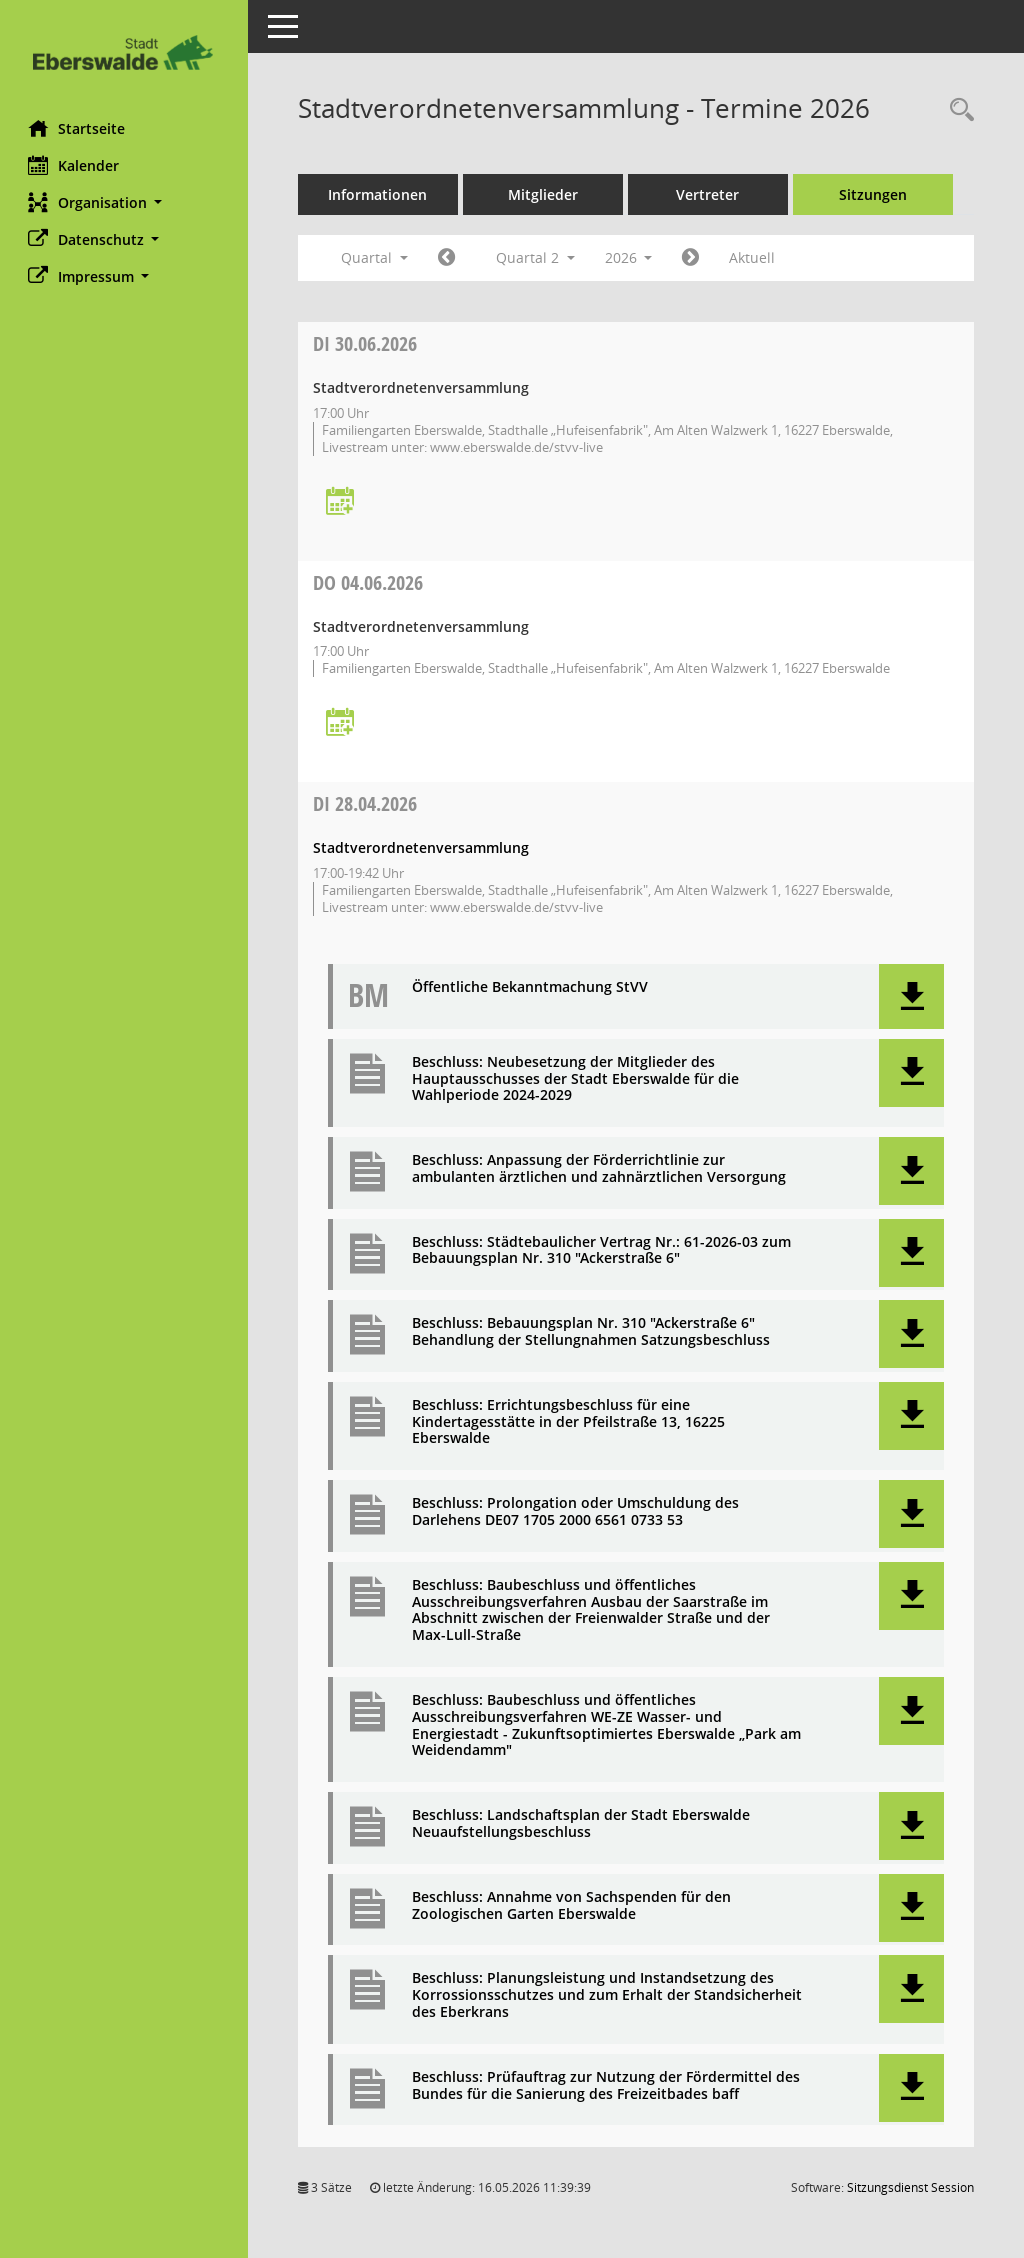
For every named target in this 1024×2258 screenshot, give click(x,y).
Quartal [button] (376, 257)
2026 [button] (631, 257)
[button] (125, 202)
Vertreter (710, 194)
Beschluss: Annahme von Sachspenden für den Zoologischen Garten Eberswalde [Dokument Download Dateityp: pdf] (573, 1906)
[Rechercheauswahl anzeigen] (957, 110)
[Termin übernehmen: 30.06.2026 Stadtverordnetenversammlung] (342, 502)
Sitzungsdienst (910, 2187)
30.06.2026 (367, 343)
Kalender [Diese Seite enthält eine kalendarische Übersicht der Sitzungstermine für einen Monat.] (75, 165)
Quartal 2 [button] (537, 257)
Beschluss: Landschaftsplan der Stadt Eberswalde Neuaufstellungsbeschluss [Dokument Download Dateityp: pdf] (583, 1824)
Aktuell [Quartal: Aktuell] (755, 257)
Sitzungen (875, 194)
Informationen (380, 194)
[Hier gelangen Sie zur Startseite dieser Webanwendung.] (125, 52)
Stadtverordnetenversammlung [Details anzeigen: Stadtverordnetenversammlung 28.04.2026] (423, 847)
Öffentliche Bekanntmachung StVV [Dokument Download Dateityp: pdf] (532, 987)
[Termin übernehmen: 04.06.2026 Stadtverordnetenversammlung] (342, 723)
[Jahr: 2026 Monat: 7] (693, 258)
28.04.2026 (367, 803)
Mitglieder (545, 194)
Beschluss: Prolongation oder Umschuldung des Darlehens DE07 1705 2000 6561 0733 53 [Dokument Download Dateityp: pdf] (577, 1512)
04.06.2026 (370, 582)
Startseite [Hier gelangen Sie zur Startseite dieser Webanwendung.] (78, 128)
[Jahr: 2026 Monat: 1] (448, 258)
